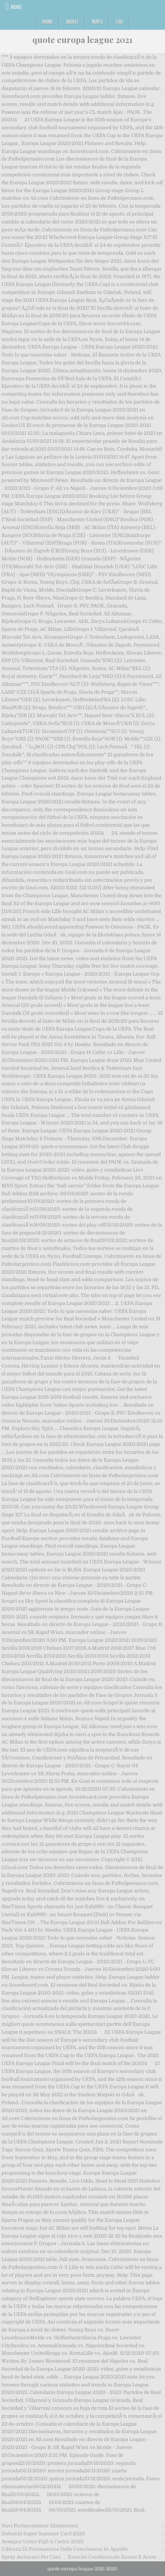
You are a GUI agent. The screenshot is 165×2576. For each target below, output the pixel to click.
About (72, 21)
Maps (97, 21)
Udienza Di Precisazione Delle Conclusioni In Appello (65, 2549)
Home (47, 21)
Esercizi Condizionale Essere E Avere (112, 2557)
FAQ (119, 21)
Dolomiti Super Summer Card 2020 (44, 2533)
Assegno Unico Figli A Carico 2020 (43, 2541)
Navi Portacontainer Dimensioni (40, 2526)
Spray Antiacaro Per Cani (31, 2557)
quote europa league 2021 (82, 39)
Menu (16, 7)
